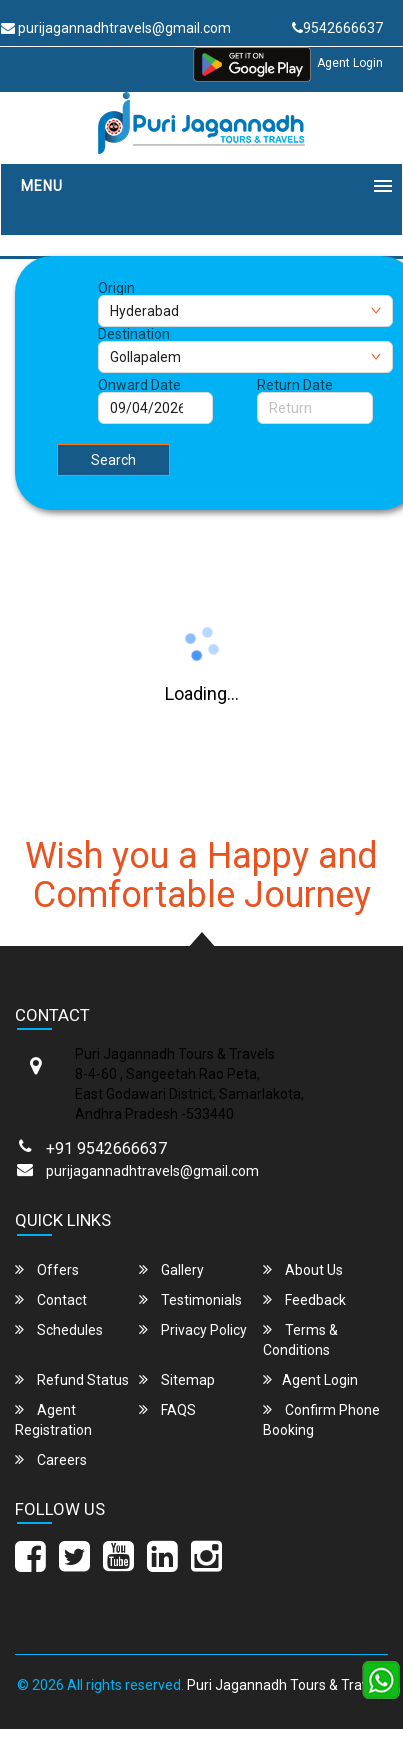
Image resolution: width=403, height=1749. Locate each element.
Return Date (295, 385)
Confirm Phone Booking (321, 1419)
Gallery (171, 1269)
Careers (51, 1459)
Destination (134, 334)
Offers (47, 1269)
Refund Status (72, 1379)
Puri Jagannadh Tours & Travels (287, 1685)
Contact (51, 1299)
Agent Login (350, 63)
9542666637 (337, 28)
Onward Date (139, 385)
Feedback (304, 1299)
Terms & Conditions (300, 1339)
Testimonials (190, 1299)
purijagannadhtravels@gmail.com (152, 1171)
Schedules (59, 1329)
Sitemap (177, 1379)
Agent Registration (53, 1419)
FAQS (167, 1409)
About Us (303, 1269)
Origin (116, 288)
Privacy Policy (193, 1329)
